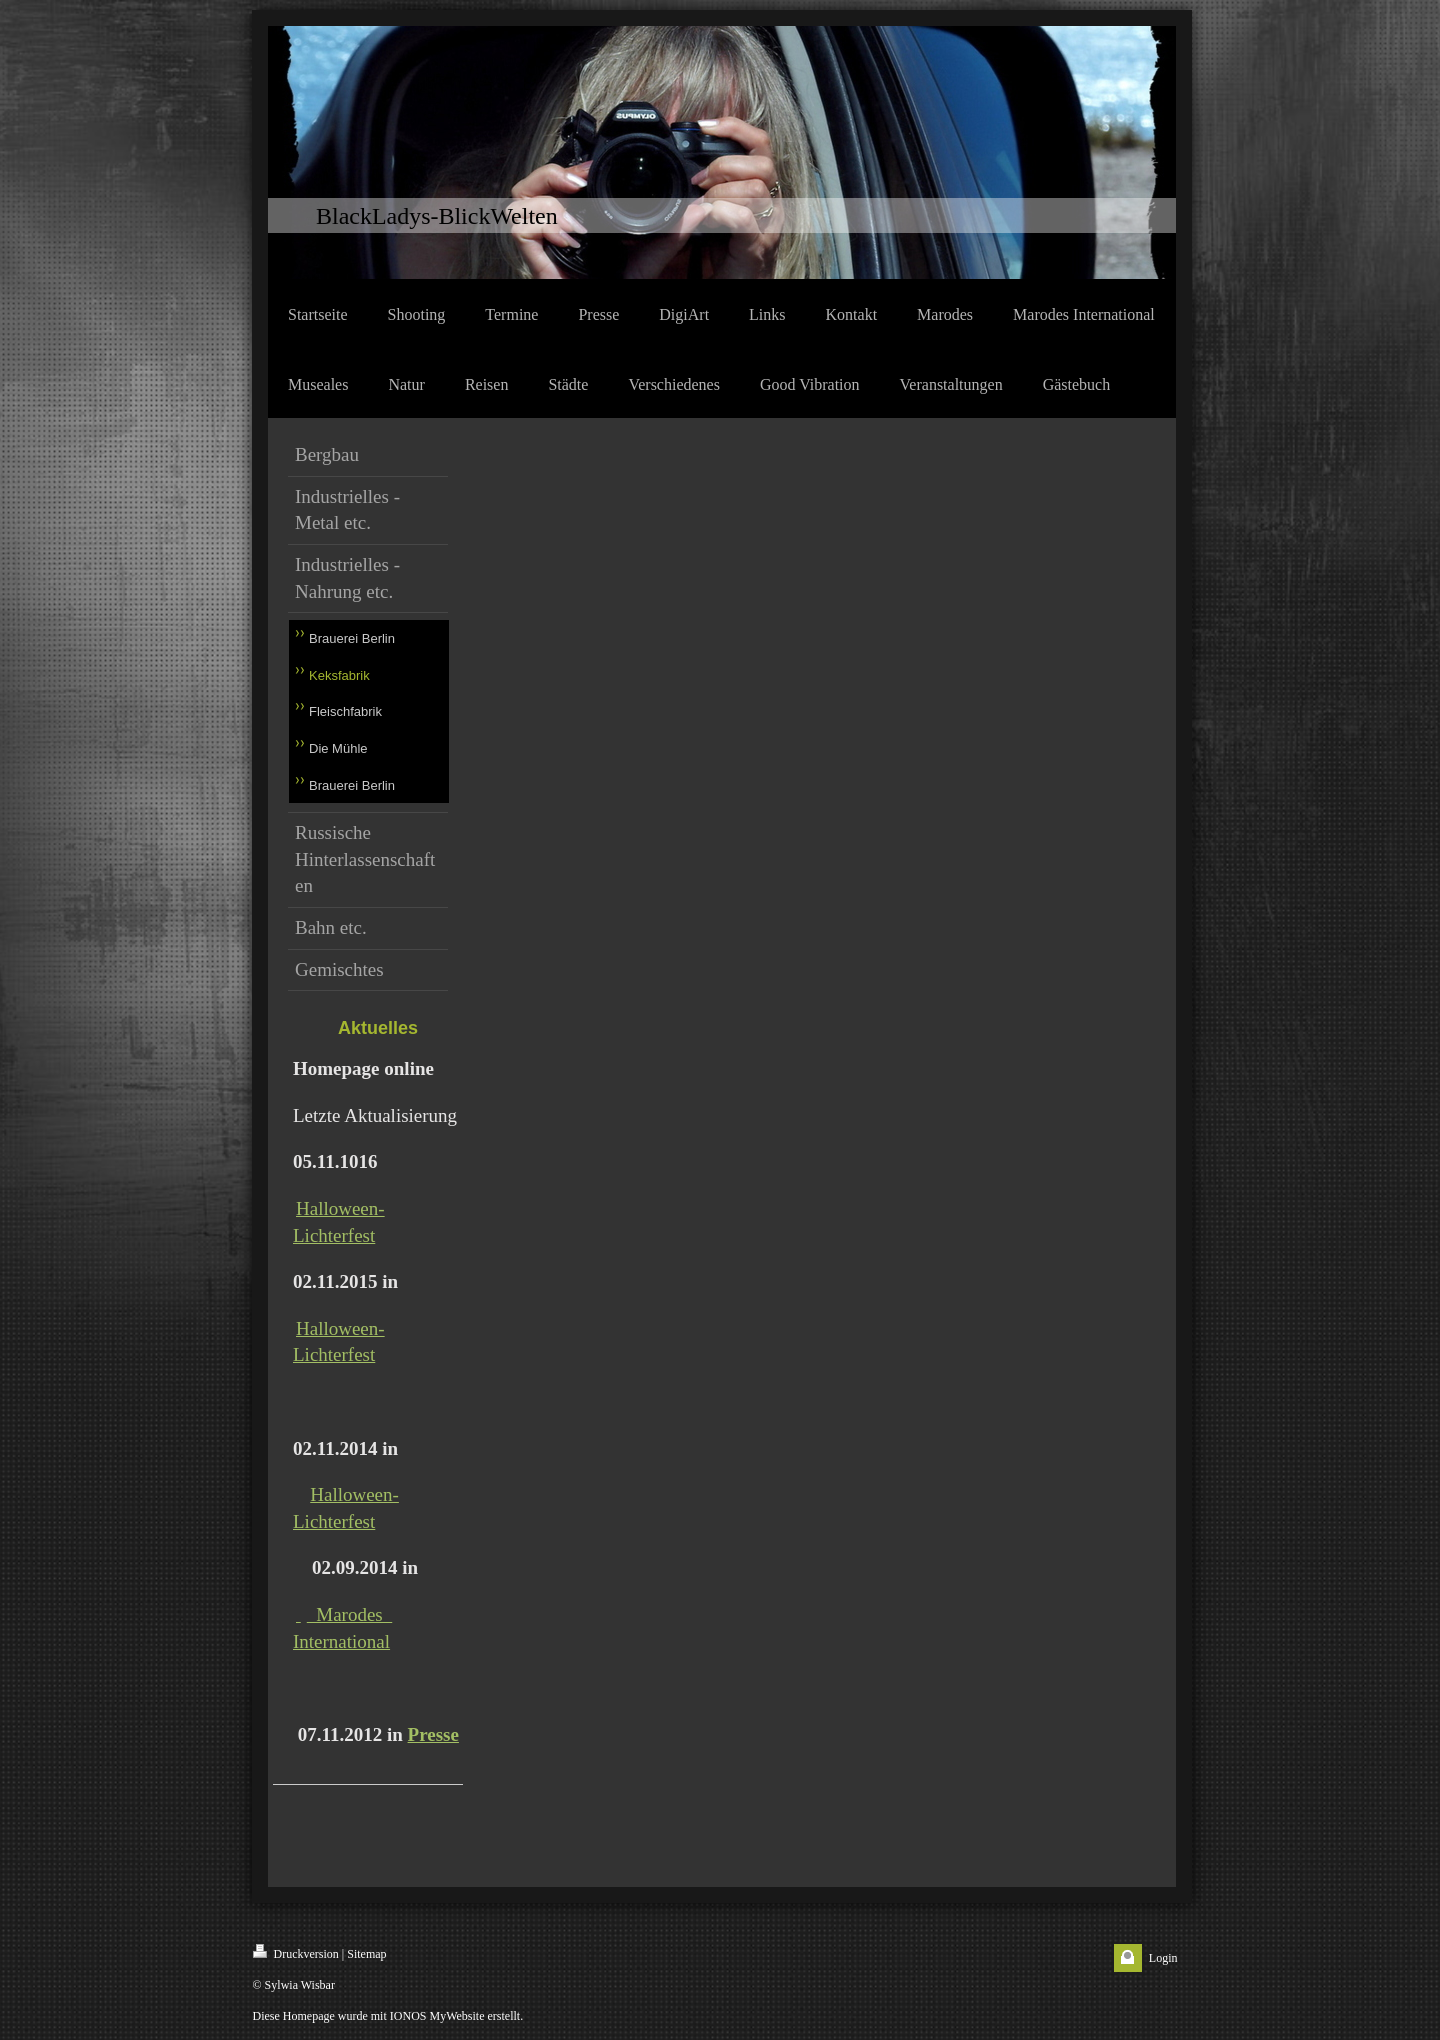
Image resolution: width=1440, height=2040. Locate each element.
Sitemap (366, 1954)
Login (1163, 1958)
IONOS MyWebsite (437, 2016)
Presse (433, 1734)
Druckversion (296, 1952)
